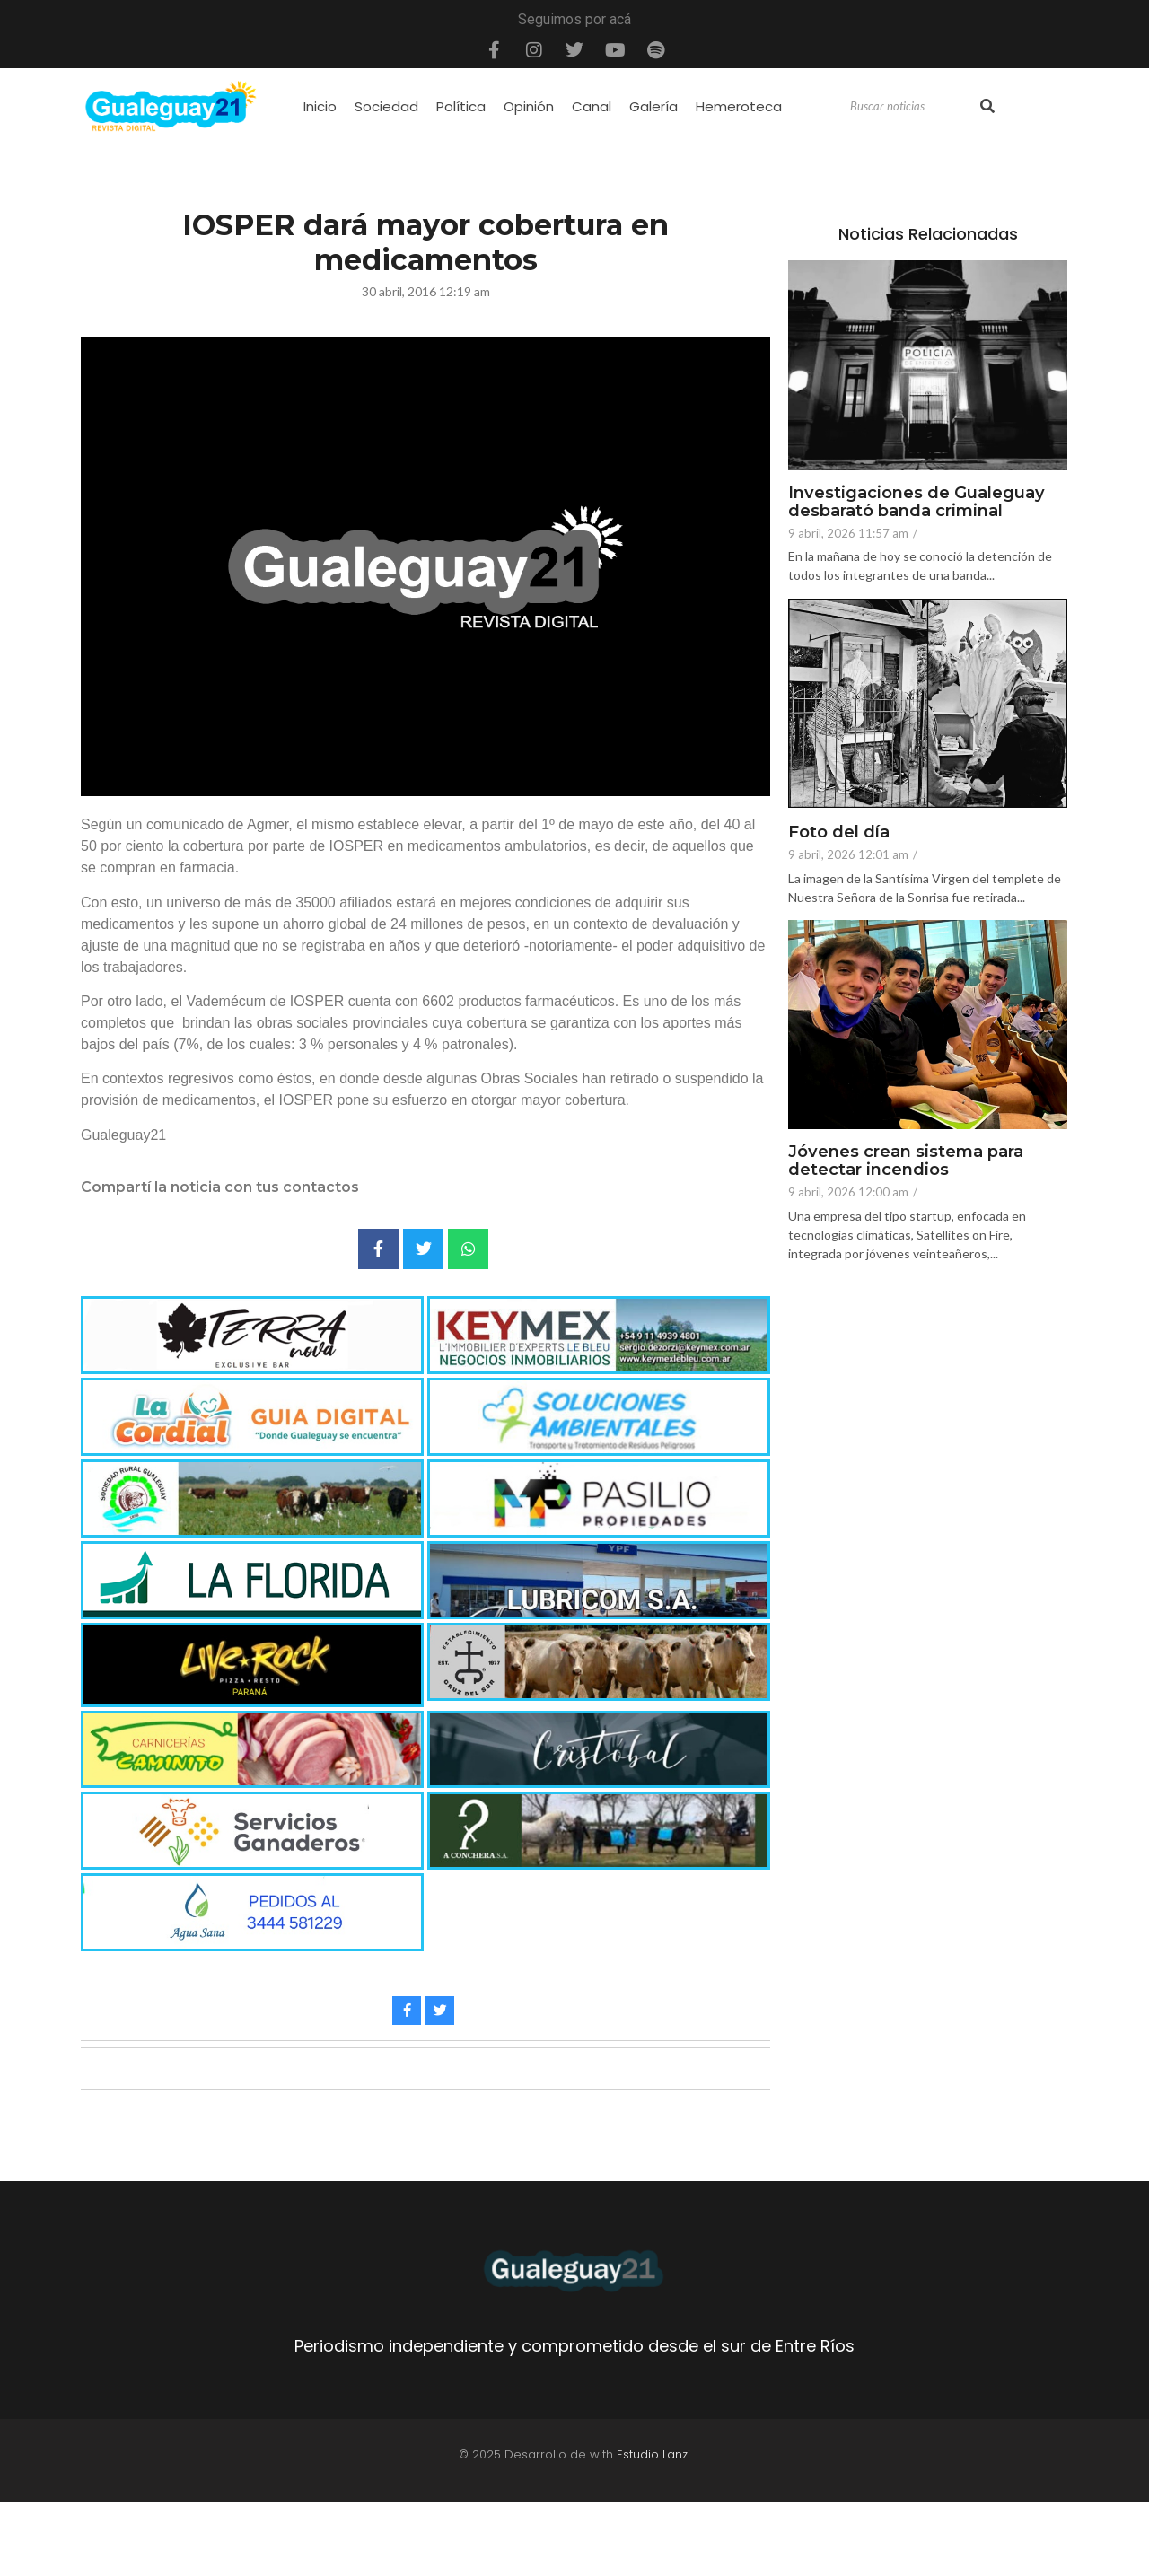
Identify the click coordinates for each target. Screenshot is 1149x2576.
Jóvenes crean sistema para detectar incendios (912, 1161)
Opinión (529, 106)
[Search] (913, 106)
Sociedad (386, 106)
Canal (591, 106)
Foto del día (842, 832)
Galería (653, 106)
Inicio (320, 106)
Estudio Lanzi (653, 2454)
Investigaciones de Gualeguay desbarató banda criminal (922, 502)
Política (461, 106)
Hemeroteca (739, 106)
